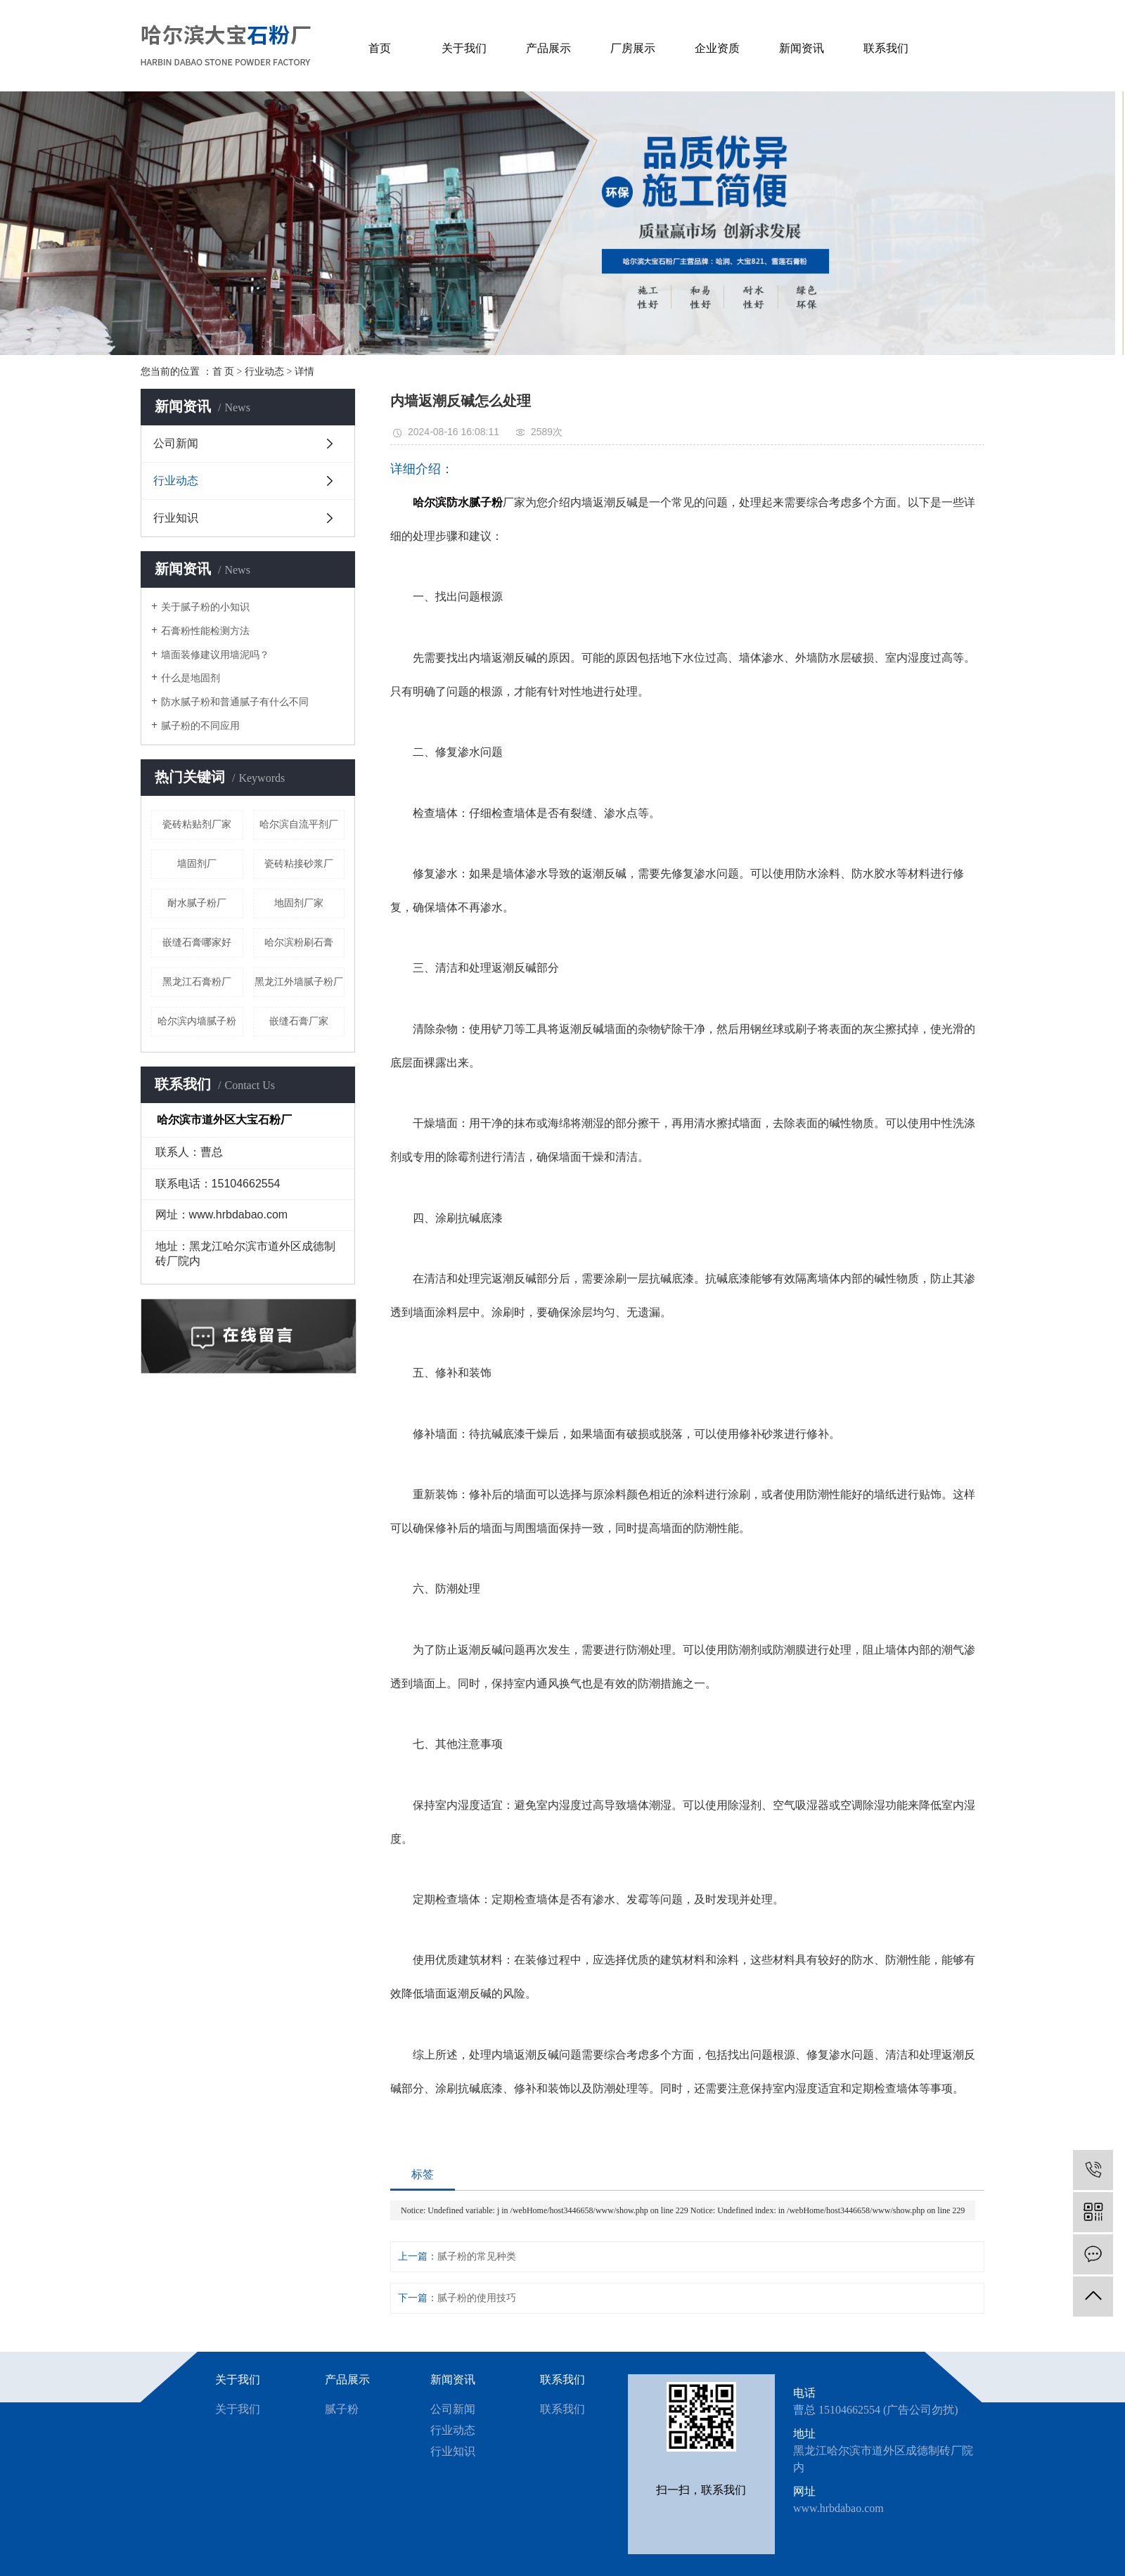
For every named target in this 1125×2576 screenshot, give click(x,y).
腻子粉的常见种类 (476, 2256)
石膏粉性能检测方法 (205, 631)
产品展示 (548, 48)
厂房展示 (632, 48)
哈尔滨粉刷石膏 (298, 942)
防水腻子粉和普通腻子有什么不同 (235, 702)
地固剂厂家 (298, 903)
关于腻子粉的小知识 (205, 607)
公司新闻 (175, 443)
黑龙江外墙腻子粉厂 (299, 982)
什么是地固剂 (190, 678)
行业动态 (264, 371)
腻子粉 (342, 2409)
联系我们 (885, 48)
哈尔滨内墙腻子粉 (197, 1021)
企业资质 (717, 48)
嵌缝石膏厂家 (298, 1021)
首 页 (223, 371)
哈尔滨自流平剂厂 (298, 824)
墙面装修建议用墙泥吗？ (215, 655)
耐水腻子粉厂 (196, 903)
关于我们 (464, 48)
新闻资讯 (801, 48)
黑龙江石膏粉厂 (196, 982)
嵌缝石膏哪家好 (196, 942)
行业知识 (175, 518)
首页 (379, 48)
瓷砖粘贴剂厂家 (196, 824)
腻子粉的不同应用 (200, 726)
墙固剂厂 (197, 863)
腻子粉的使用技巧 (476, 2298)
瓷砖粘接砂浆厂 (298, 863)
